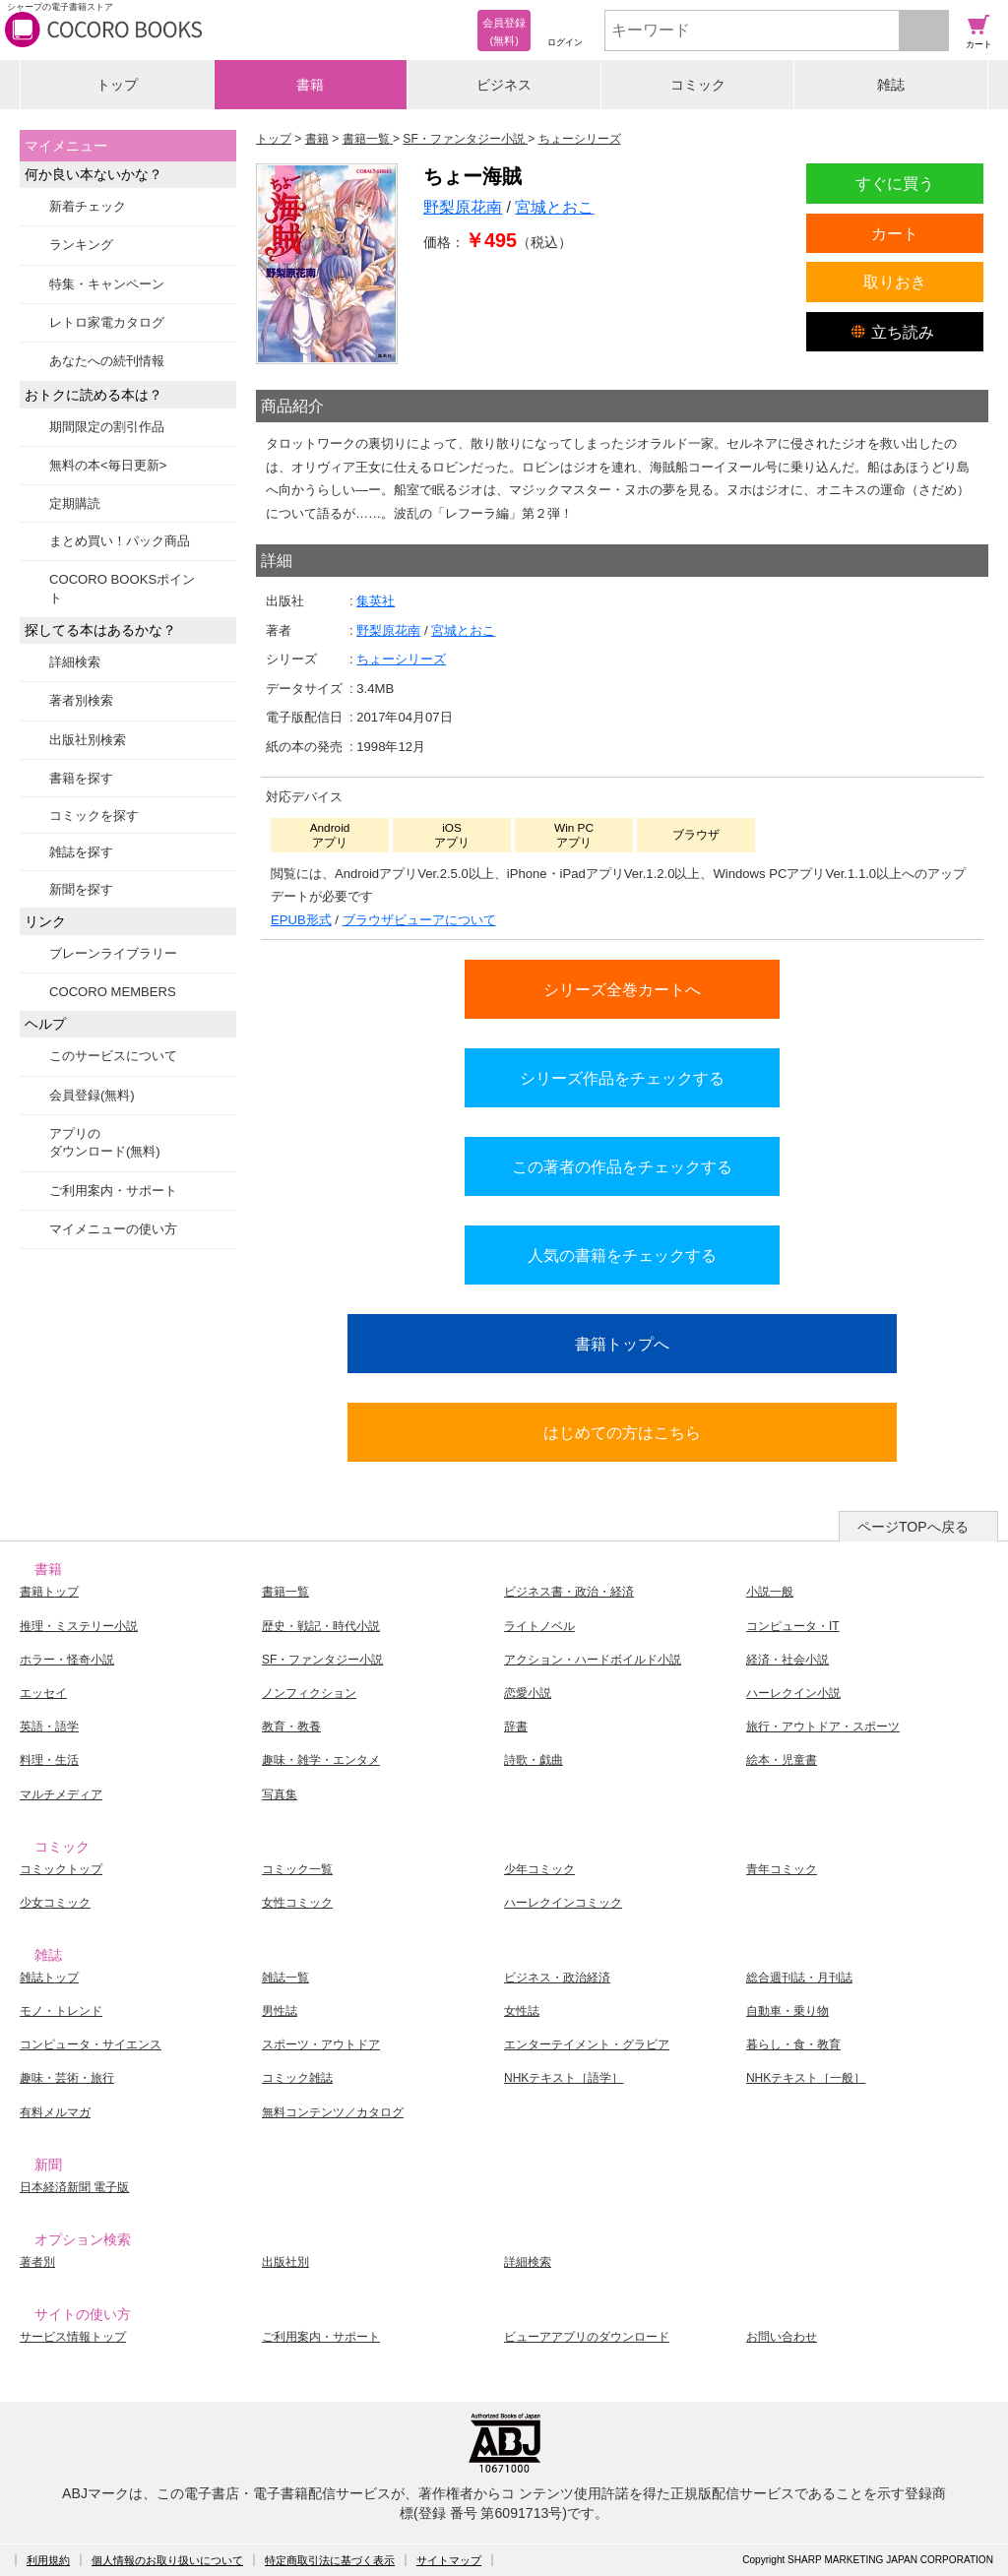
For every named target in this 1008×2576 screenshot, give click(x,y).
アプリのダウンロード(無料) (104, 1142)
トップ (117, 85)
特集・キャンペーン (106, 284)
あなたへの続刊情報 (106, 360)
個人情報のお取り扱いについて (167, 2560)
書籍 (310, 85)
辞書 (516, 1726)
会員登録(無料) (92, 1095)
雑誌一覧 (285, 1977)
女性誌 (521, 2011)
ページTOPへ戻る (913, 1527)
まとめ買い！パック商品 (119, 541)
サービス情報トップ (73, 2337)
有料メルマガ (55, 2112)
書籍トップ (49, 1592)
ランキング (81, 244)
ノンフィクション (309, 1693)
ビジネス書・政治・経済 (569, 1592)
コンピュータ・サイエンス (90, 2044)
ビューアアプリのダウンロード (586, 2337)
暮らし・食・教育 (793, 2044)
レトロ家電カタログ (106, 322)
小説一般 (769, 1592)
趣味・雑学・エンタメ (321, 1760)
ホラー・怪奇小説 (67, 1659)
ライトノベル (539, 1626)
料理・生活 (49, 1760)
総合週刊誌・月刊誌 (799, 1977)
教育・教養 (291, 1726)
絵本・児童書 (781, 1760)
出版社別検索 (87, 739)
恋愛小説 (527, 1693)
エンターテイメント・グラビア (586, 2044)
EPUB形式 (301, 919)
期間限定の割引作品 (106, 426)
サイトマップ (448, 2560)
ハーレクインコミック (563, 1903)
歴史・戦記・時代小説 (321, 1626)
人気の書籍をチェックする (622, 1255)
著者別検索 (81, 700)
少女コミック (55, 1903)
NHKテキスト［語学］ (563, 2078)
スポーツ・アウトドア (321, 2044)
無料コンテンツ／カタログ (333, 2112)
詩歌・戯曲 (533, 1760)
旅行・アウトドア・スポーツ (823, 1726)
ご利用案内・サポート (113, 1190)
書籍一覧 (285, 1592)
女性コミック (297, 1903)
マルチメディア (61, 1794)
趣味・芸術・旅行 (67, 2078)
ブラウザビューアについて (419, 919)
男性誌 (279, 2011)
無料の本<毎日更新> (107, 465)
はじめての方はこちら (622, 1432)
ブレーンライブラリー (113, 953)
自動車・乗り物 (787, 2011)
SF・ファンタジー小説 (322, 1659)
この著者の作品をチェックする (622, 1166)
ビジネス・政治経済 (557, 1977)
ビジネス (504, 85)
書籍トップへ (622, 1343)
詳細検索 (74, 662)
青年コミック (781, 1869)
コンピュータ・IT (793, 1626)
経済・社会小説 (787, 1659)
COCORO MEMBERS (112, 991)
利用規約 (48, 2560)
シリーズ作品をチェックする (622, 1078)
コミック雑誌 (297, 2078)
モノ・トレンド (61, 2011)
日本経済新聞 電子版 (74, 2187)
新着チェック (87, 206)
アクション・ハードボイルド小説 (592, 1659)
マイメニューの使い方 (113, 1229)
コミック (697, 85)
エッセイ (43, 1693)
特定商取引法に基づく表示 (330, 2560)
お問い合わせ (781, 2337)
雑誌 (891, 85)
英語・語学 (49, 1726)
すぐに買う (894, 183)
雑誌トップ (49, 1977)
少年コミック (539, 1869)
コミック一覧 (297, 1869)
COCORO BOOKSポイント (122, 588)
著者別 (37, 2262)
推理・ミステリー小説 (79, 1626)
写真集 (279, 1794)
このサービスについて (113, 1055)
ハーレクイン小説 (793, 1693)
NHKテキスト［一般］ (805, 2078)
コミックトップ (61, 1869)
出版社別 (285, 2262)
